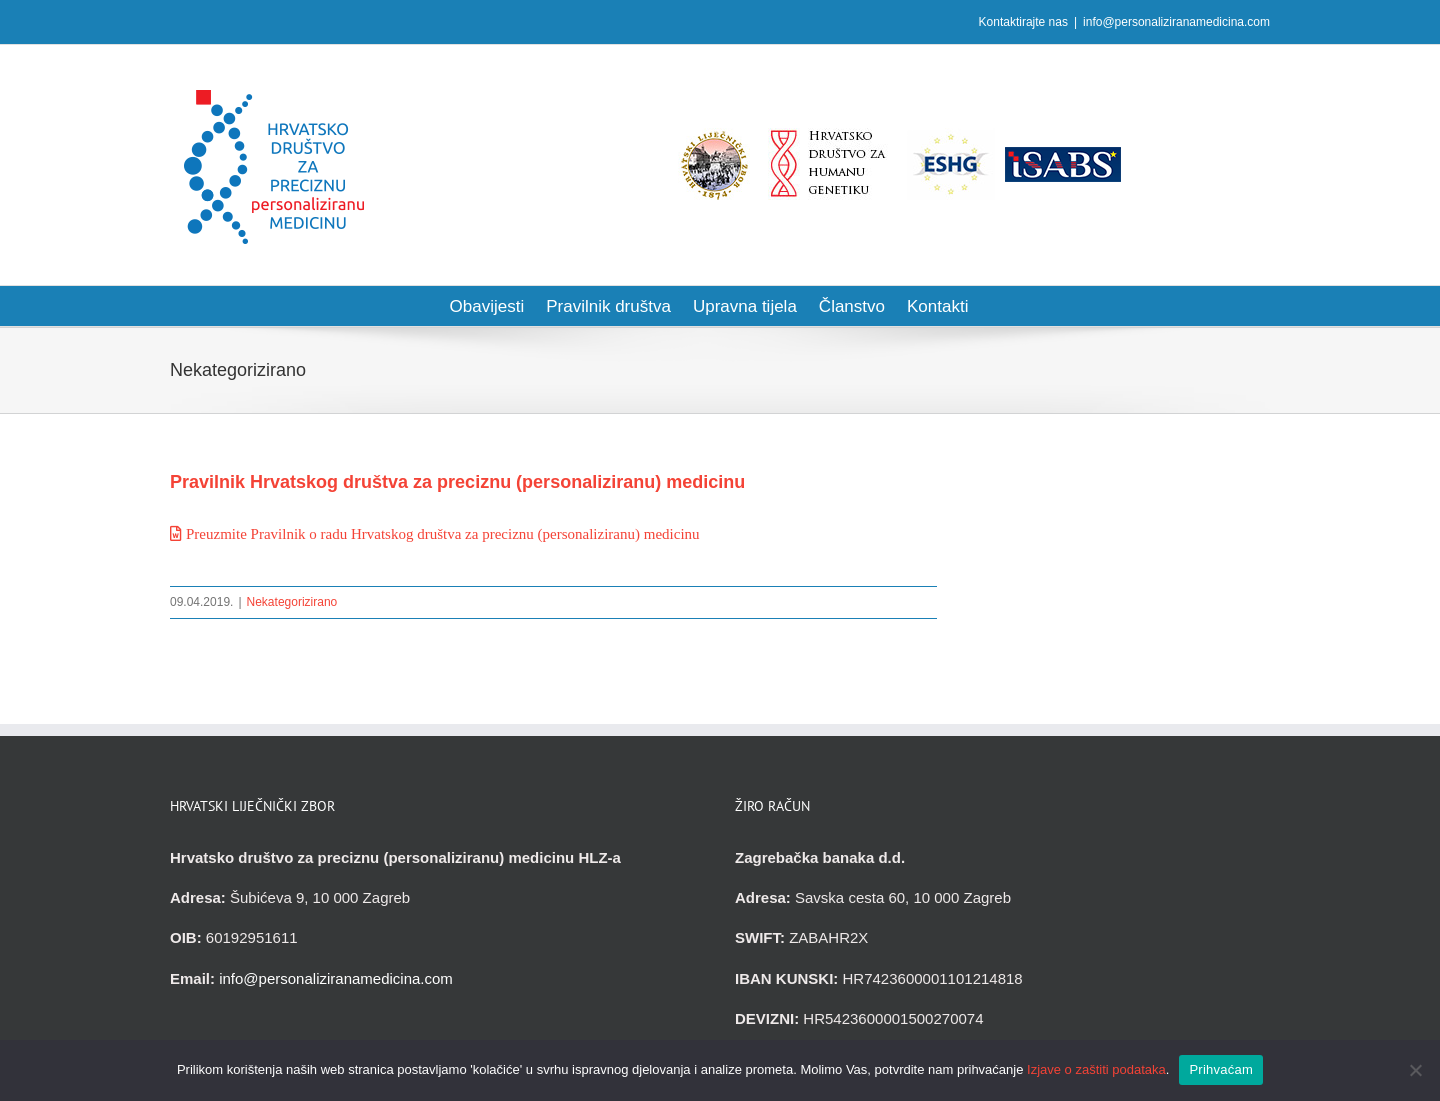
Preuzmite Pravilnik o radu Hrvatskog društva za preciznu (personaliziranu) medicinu (443, 533)
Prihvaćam (1221, 1069)
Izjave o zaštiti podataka (1096, 1069)
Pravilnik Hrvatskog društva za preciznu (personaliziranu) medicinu (457, 482)
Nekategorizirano (292, 602)
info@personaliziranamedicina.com (1176, 22)
